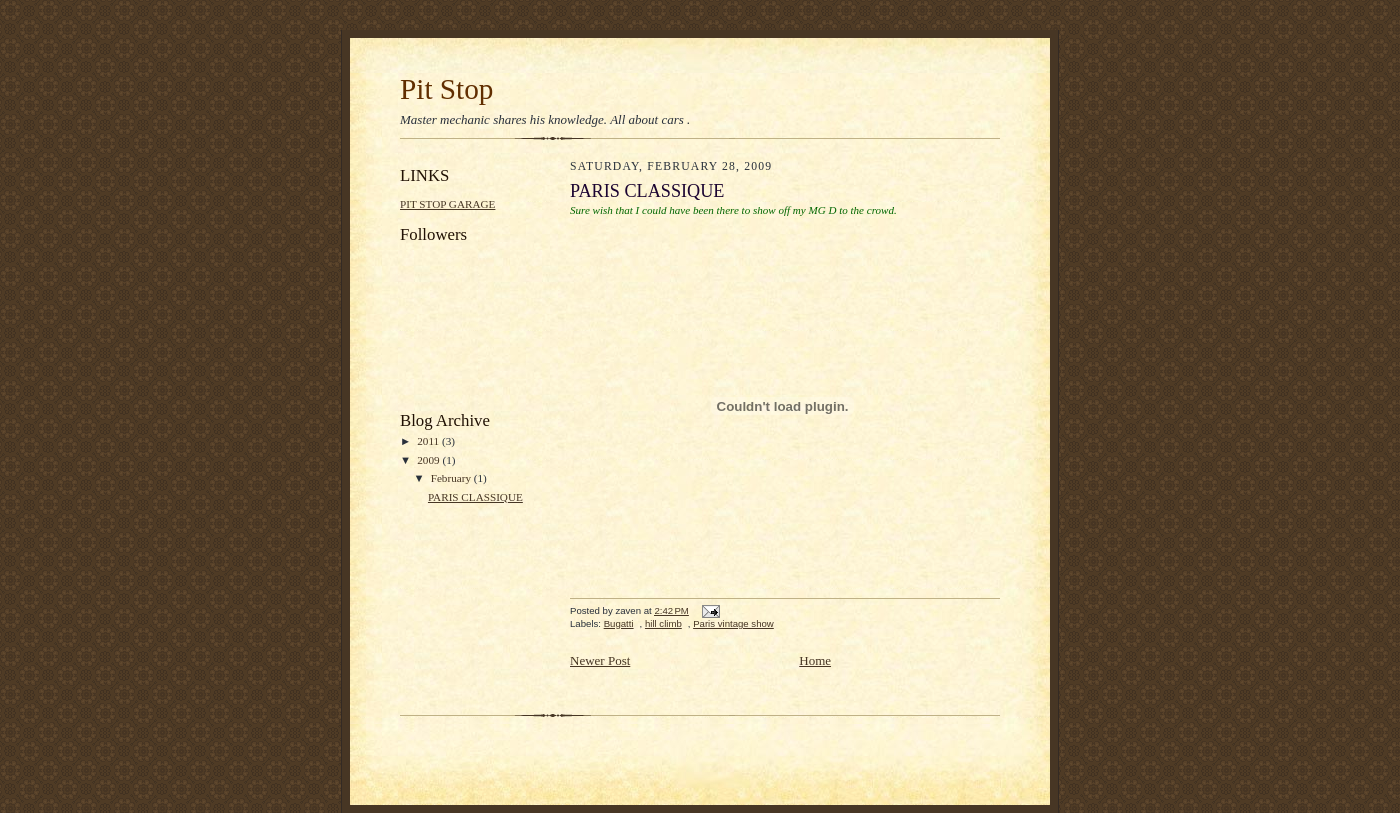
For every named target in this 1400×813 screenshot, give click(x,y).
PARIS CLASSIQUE (475, 497)
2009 (429, 460)
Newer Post (600, 660)
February (452, 478)
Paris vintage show (733, 623)
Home (815, 660)
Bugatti (619, 623)
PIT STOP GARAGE (447, 204)
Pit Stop (446, 89)
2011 (429, 441)
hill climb (663, 623)
